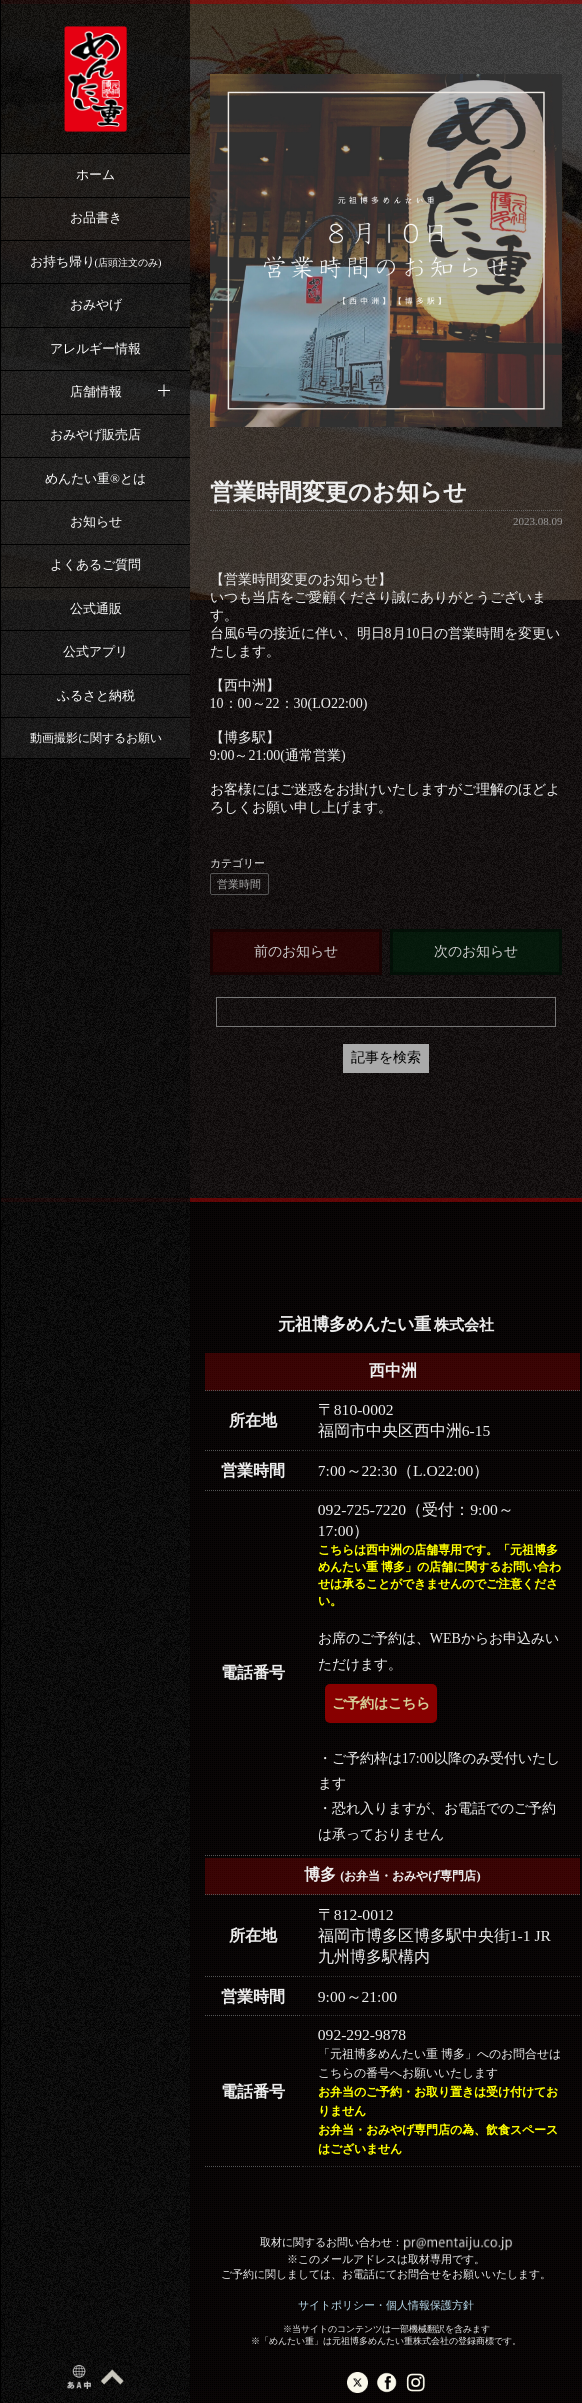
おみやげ (96, 304)
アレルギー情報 (95, 348)
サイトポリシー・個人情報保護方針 (386, 2305)
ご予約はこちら (381, 1703)
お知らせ (96, 521)
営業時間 (239, 884)
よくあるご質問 (95, 564)
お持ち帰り (96, 261)
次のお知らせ (476, 951)
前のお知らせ (296, 951)
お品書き (96, 217)
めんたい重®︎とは (95, 478)
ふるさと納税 (96, 695)
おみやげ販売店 (95, 434)
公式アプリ (95, 651)
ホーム (95, 174)
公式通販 (96, 608)
